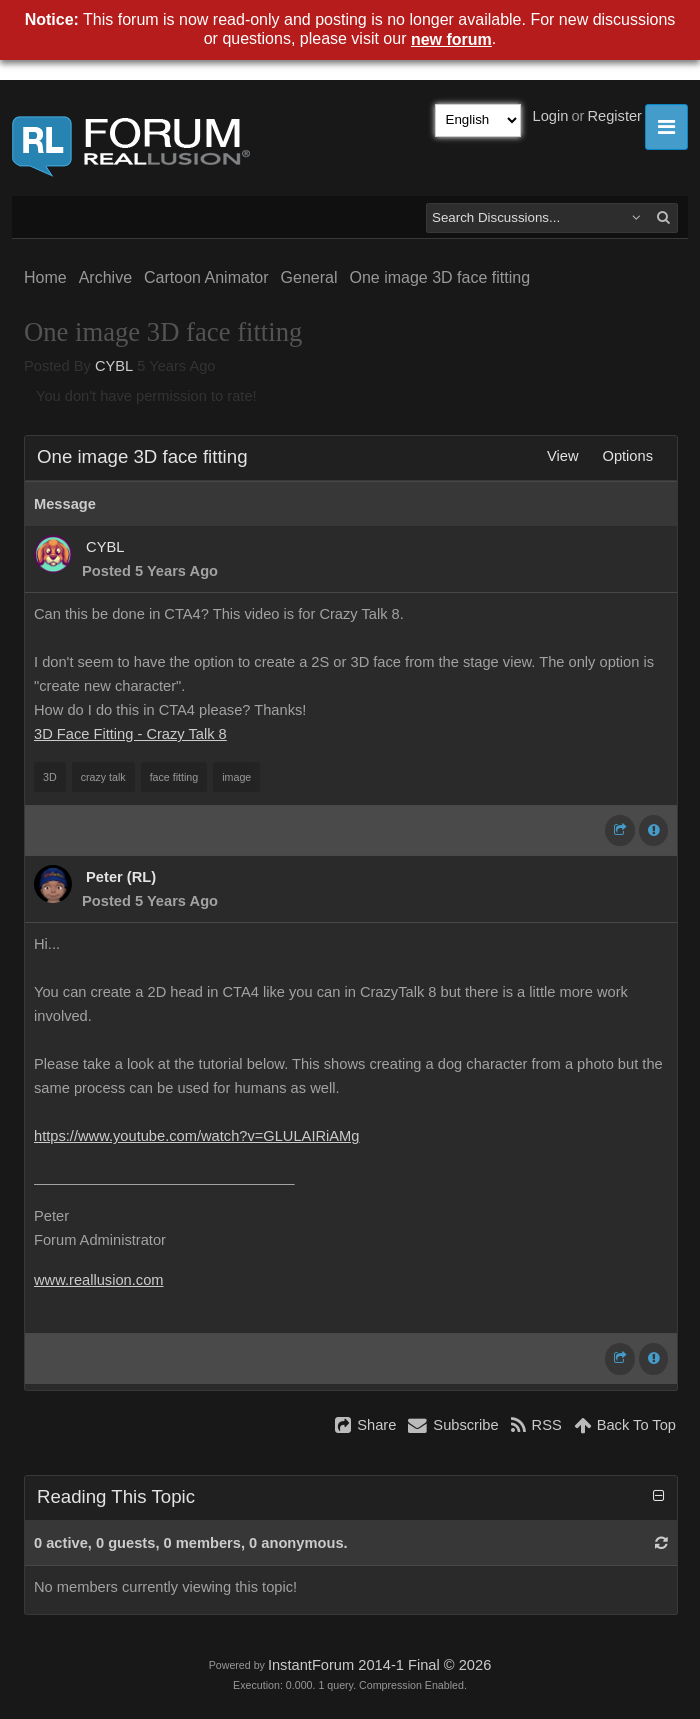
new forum (451, 39)
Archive (105, 277)
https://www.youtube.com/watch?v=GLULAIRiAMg (196, 1136)
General (309, 277)
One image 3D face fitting (439, 277)
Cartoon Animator (206, 277)
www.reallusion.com (99, 1280)
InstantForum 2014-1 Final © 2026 (379, 1665)
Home (45, 277)
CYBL (114, 366)
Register (614, 116)
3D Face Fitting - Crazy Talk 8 (130, 734)
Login (551, 116)
